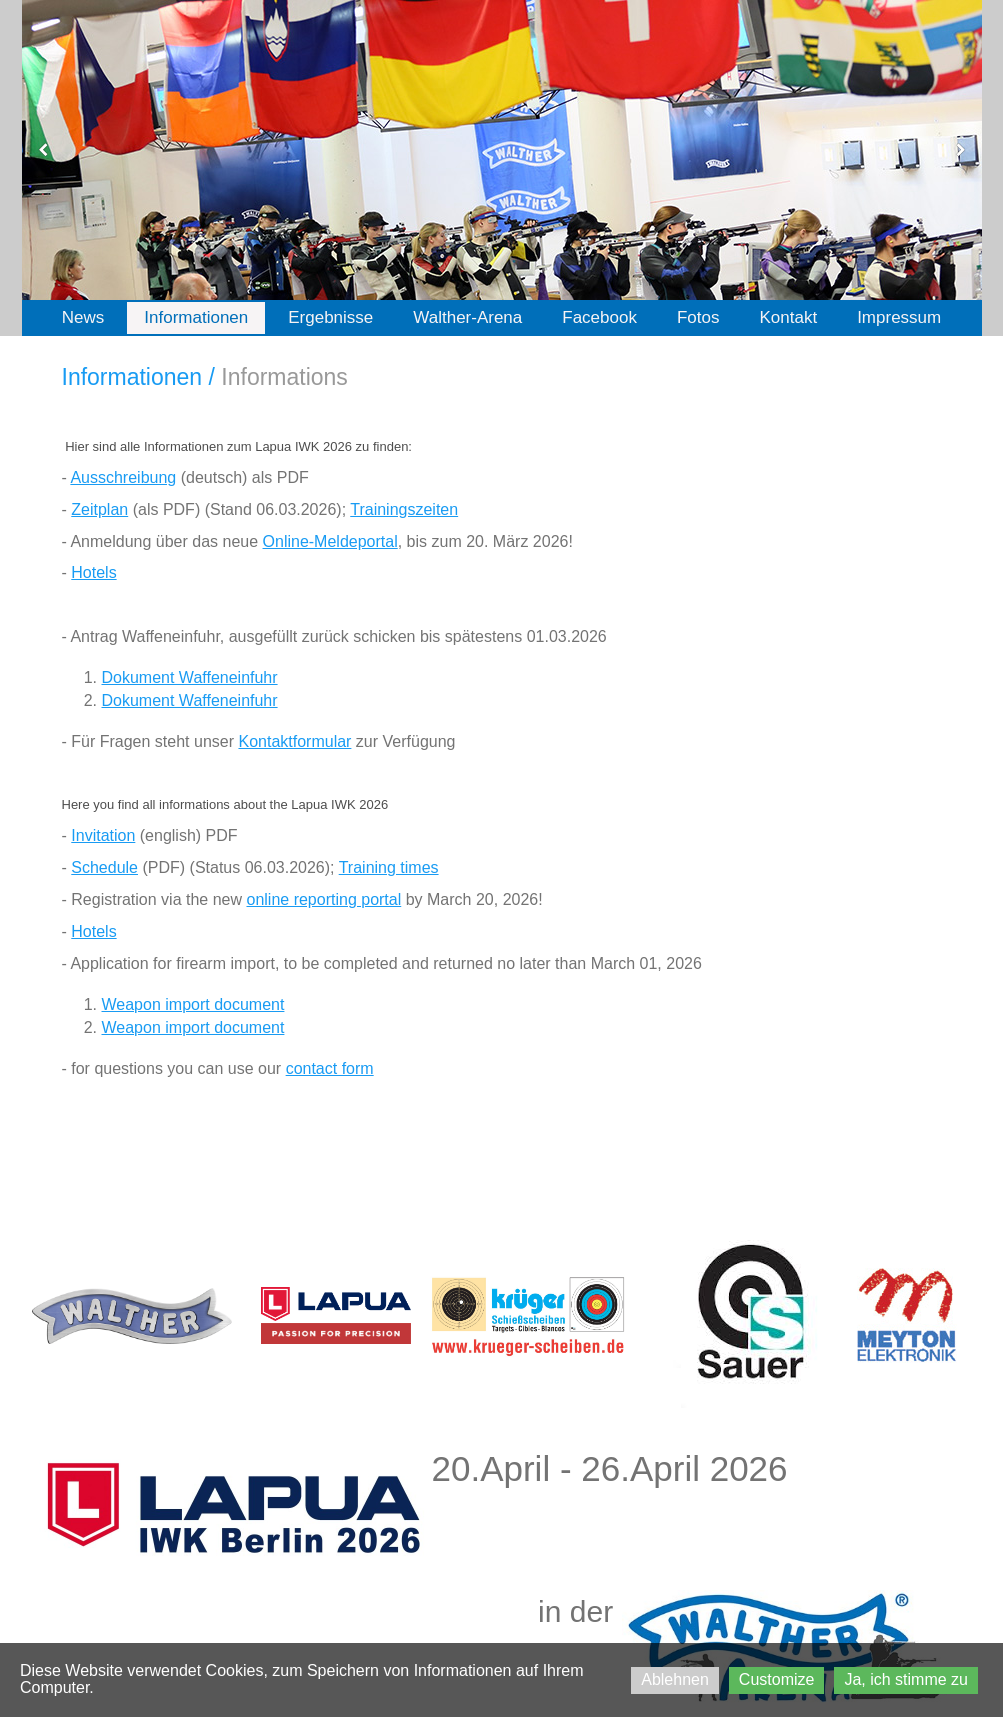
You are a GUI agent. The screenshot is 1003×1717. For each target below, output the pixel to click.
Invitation (103, 835)
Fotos (698, 317)
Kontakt (788, 317)
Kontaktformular (294, 741)
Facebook (599, 317)
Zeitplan (99, 509)
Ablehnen (675, 1679)
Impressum (899, 317)
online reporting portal (323, 899)
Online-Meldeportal (330, 541)
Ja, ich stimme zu (906, 1679)
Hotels (93, 572)
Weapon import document (193, 1004)
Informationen (196, 317)
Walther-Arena (467, 317)
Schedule (104, 867)
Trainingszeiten (404, 509)
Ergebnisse (330, 317)
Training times (389, 867)
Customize (777, 1679)
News (83, 317)
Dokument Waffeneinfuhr (190, 677)
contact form (330, 1068)
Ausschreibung (123, 477)
